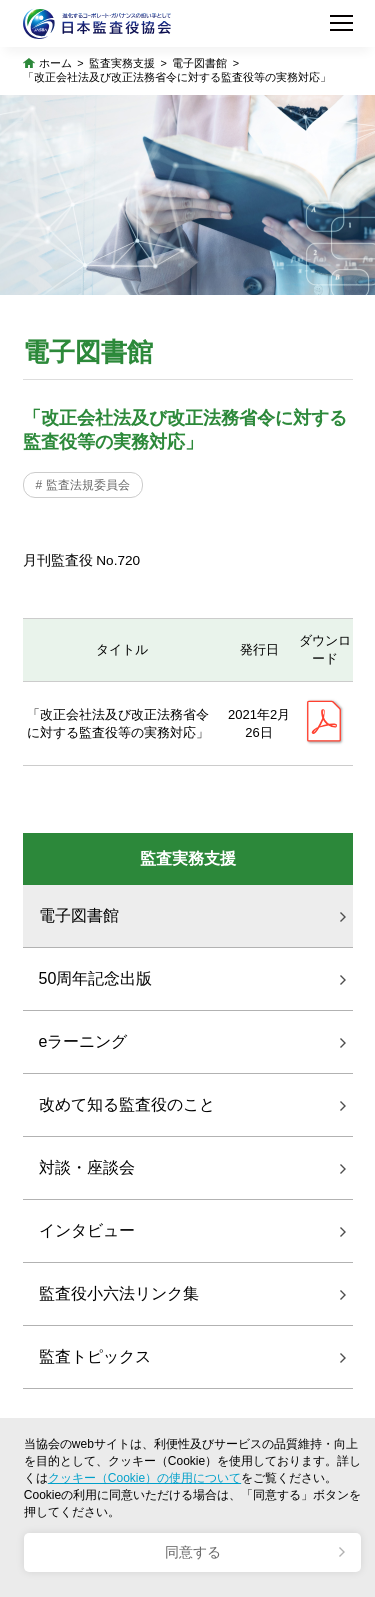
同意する (193, 1552)
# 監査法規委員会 (83, 485)
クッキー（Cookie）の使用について (144, 1478)
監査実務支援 (122, 63)
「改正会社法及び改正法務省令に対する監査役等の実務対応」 (177, 77)
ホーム (55, 63)
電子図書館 (199, 63)
